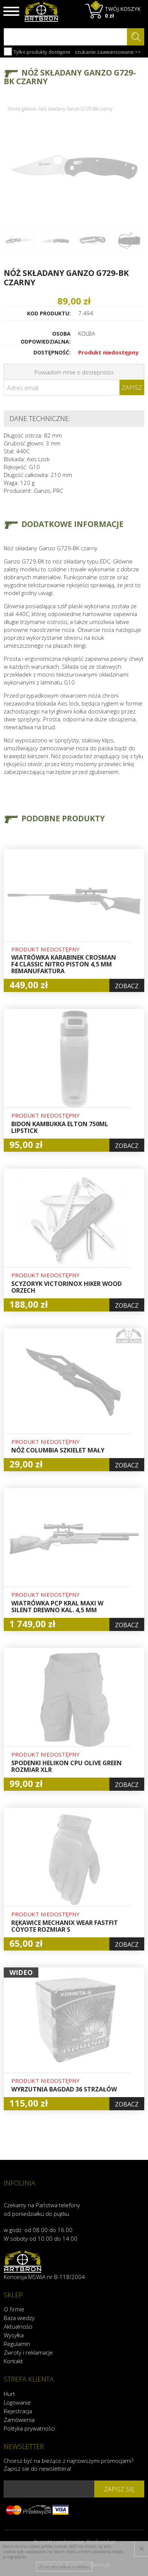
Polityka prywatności (29, 2428)
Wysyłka (14, 2335)
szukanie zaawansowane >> (108, 51)
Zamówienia (19, 2419)
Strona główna (22, 109)
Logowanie (17, 2402)
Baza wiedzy (19, 2318)
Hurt (9, 2393)
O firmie (14, 2309)
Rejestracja (18, 2411)
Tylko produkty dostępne (37, 51)
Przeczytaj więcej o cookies (64, 2566)
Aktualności (18, 2326)
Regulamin (17, 2343)
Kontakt (13, 2361)
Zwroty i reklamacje (28, 2352)
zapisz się (119, 2489)
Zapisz (132, 387)
